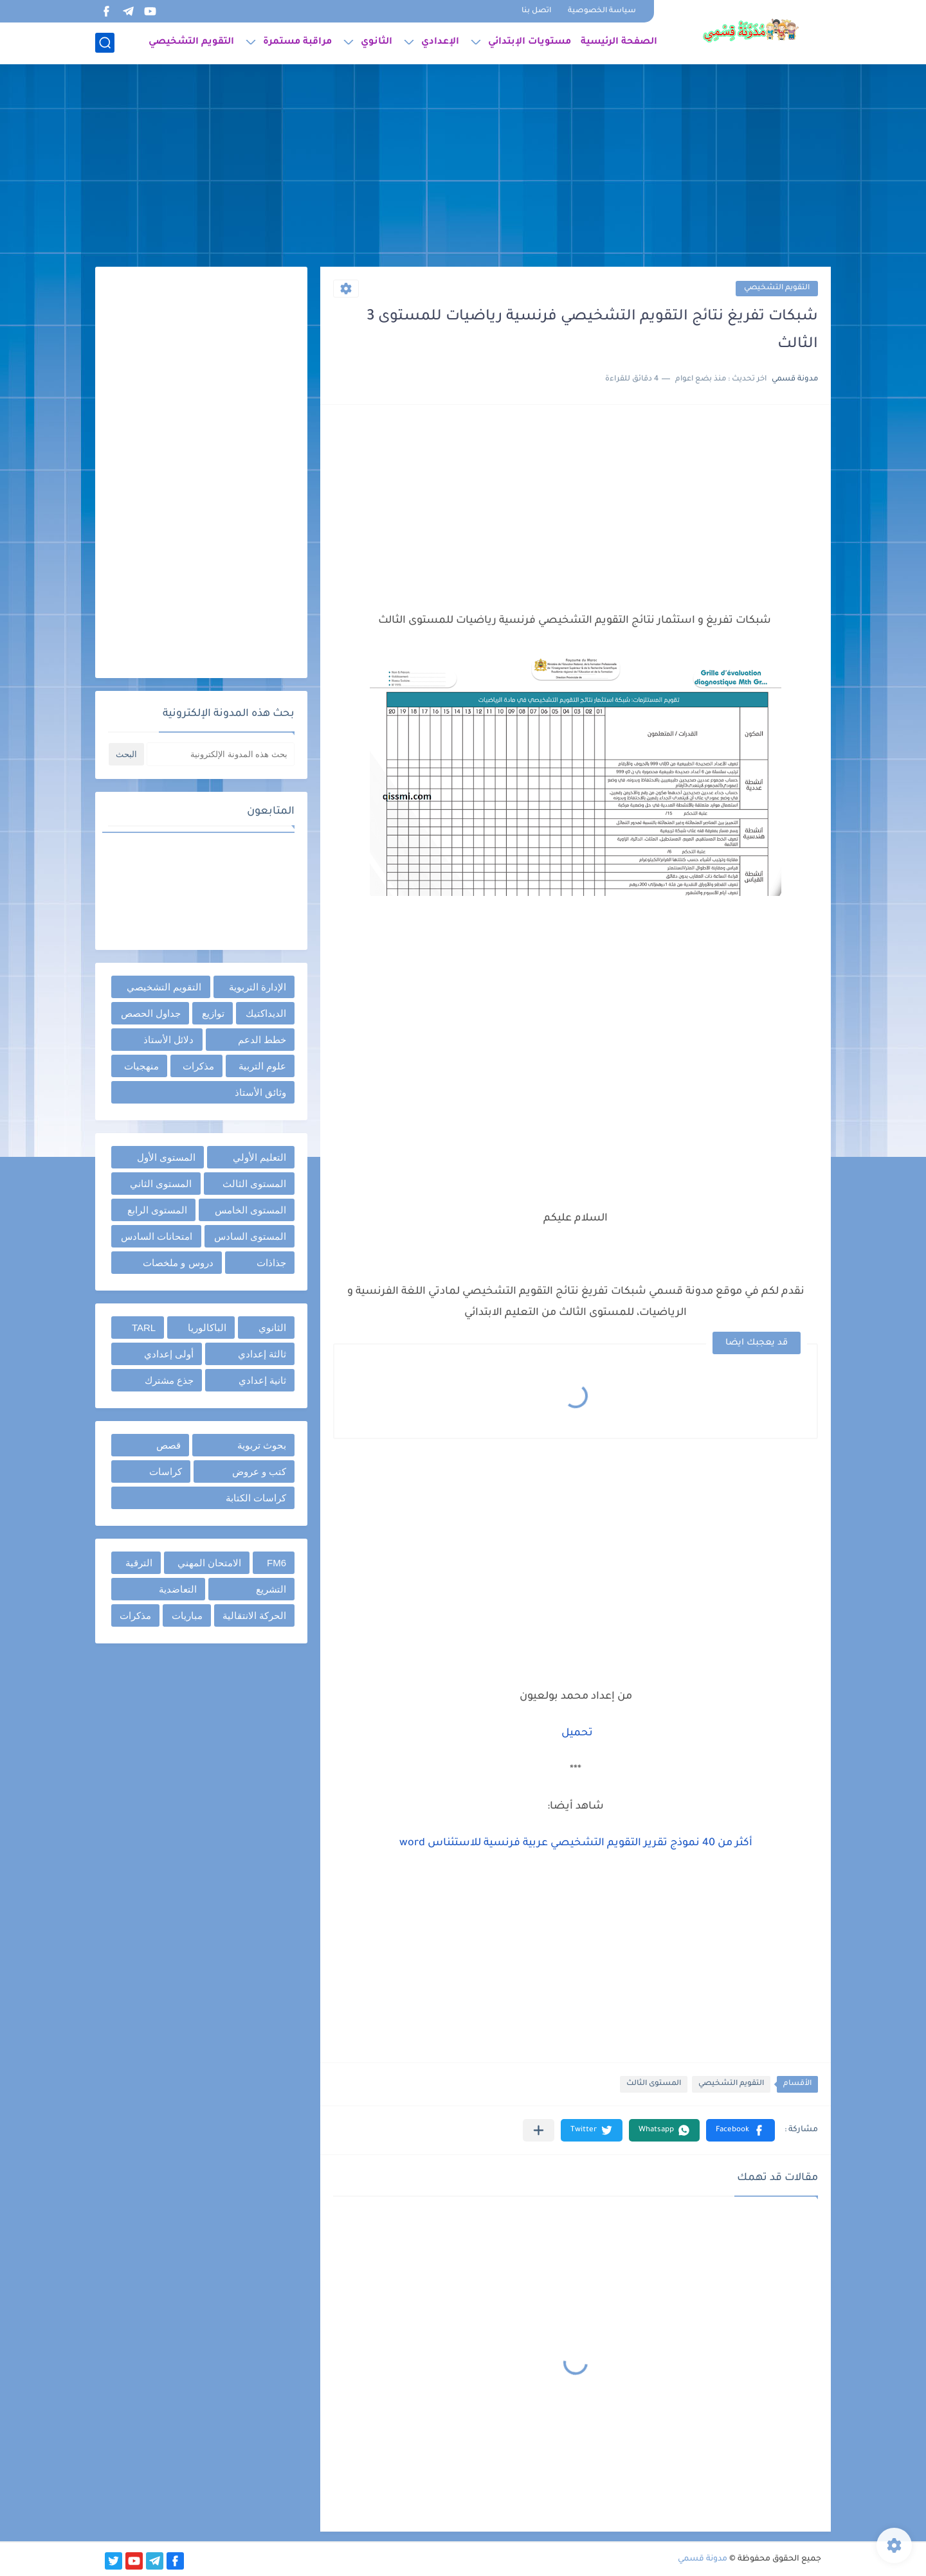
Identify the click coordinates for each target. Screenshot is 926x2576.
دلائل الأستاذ (168, 1039)
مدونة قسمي (702, 2559)
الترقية (138, 1562)
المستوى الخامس (250, 1209)
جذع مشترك (169, 1380)
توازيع (213, 1013)
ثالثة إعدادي (262, 1353)
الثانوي (376, 42)
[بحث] (104, 43)
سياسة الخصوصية (602, 11)
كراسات (165, 1471)
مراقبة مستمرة (297, 42)
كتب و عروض (259, 1471)
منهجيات (141, 1065)
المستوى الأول (166, 1157)
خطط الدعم (262, 1039)
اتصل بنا (536, 11)
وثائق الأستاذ (260, 1092)
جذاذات (271, 1262)
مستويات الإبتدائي (529, 42)
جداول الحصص (151, 1013)
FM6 (276, 1562)
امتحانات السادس (156, 1236)
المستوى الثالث (653, 2084)
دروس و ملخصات (178, 1262)
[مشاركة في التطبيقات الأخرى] (538, 2130)
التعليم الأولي (259, 1157)
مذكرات (198, 1065)
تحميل (577, 1733)
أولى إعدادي (169, 1353)
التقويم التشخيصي (191, 42)
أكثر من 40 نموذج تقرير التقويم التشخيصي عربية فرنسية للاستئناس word (575, 1843)
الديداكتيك (266, 1013)
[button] (740, 2130)
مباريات (187, 1615)
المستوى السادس (250, 1236)
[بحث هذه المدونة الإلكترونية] (221, 754)
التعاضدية (178, 1589)
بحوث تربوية (261, 1445)
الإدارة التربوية (257, 986)
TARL (144, 1327)
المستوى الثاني (161, 1183)
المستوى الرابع (157, 1209)
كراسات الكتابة (256, 1497)
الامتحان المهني (209, 1562)
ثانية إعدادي (262, 1380)
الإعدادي (440, 42)
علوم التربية (262, 1065)
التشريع (271, 1589)
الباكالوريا (207, 1327)
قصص (168, 1445)
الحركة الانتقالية (254, 1615)
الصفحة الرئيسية (619, 42)
